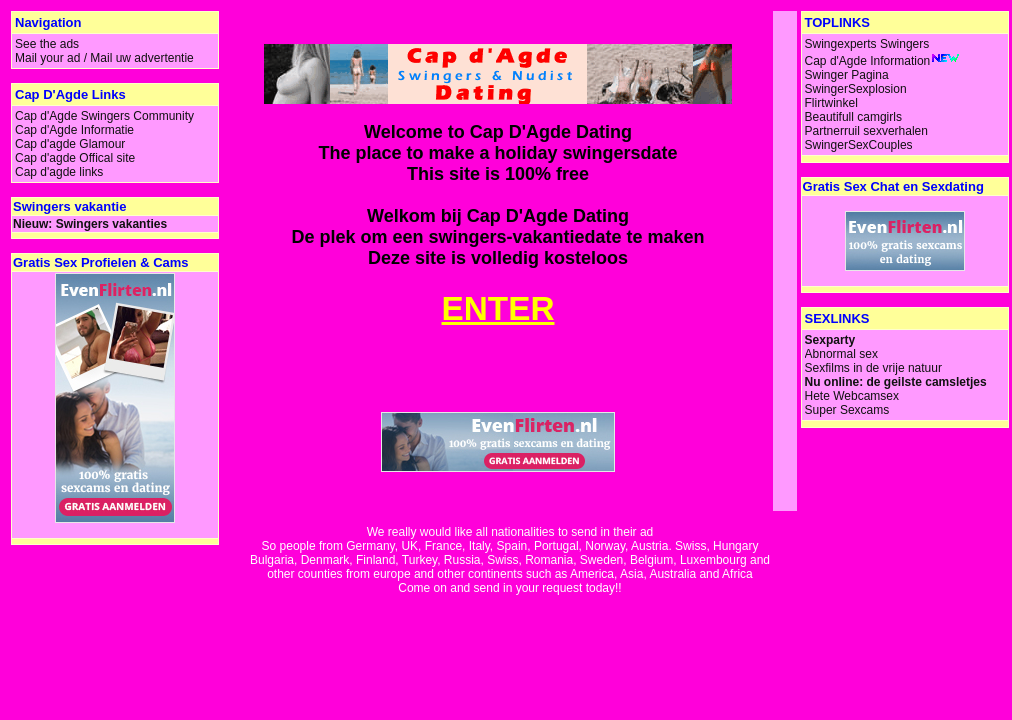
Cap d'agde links (59, 172)
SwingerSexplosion (856, 89)
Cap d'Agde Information (868, 61)
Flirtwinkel (831, 103)
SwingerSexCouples (859, 145)
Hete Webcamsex (852, 396)
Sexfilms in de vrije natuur (873, 368)
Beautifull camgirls (853, 117)
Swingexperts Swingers (867, 44)
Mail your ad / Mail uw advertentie (104, 58)
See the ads (47, 44)
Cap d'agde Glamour (70, 144)
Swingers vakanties (111, 224)
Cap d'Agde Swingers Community (104, 116)
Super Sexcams (847, 410)
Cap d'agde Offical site (75, 158)
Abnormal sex (841, 354)
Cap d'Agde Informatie (74, 130)
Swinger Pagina (847, 75)
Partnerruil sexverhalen (866, 131)
